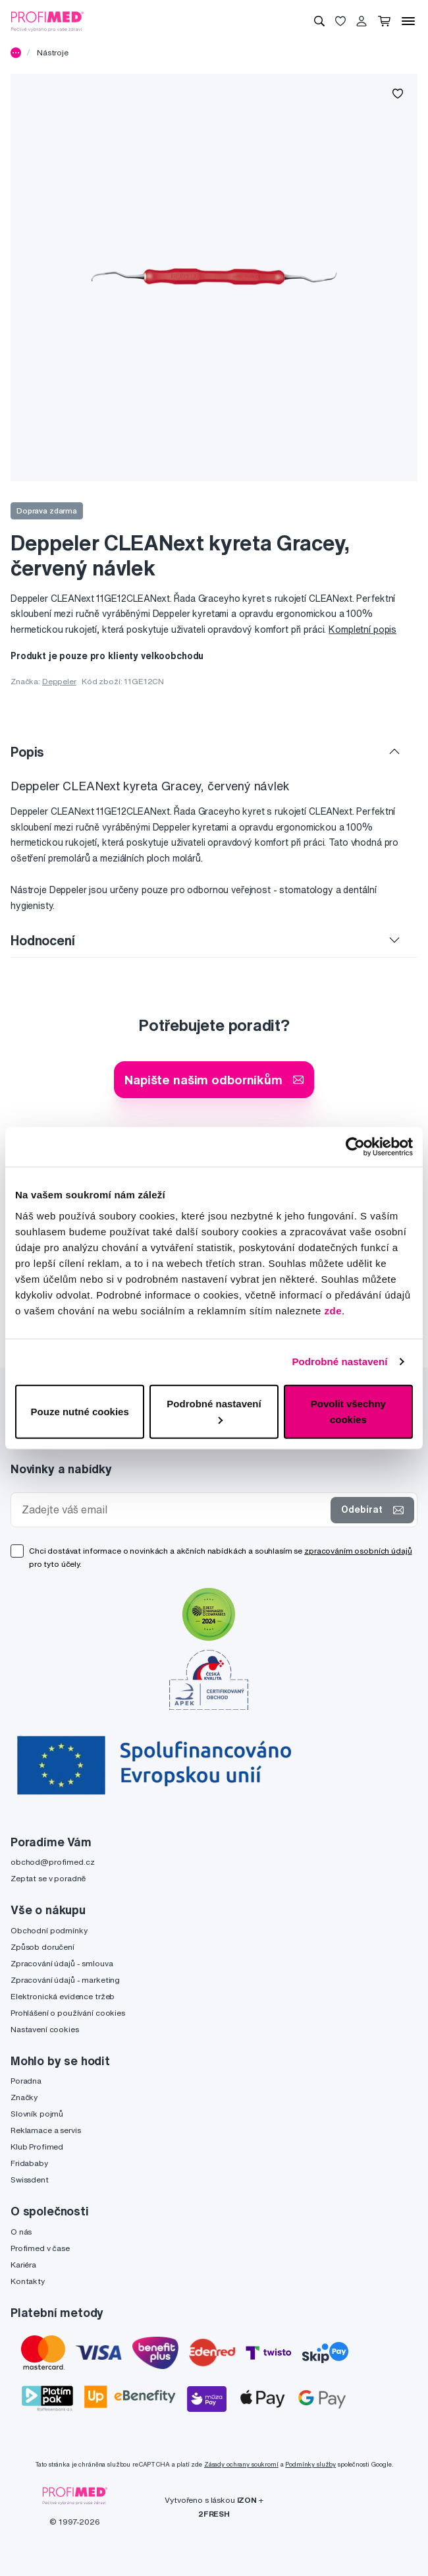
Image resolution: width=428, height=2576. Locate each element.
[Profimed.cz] (47, 20)
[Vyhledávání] (319, 21)
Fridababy (29, 2163)
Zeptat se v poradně (48, 1878)
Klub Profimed (37, 2146)
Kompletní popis (362, 629)
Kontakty (28, 2281)
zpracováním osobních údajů (358, 1550)
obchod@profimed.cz (52, 1862)
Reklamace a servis (45, 2130)
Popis (27, 752)
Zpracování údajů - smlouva (62, 1963)
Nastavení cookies (45, 2029)
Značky (24, 2097)
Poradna (26, 2080)
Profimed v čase (40, 2248)
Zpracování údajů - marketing (65, 1980)
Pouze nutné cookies (80, 1411)
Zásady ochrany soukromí (241, 2464)
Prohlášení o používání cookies (68, 2012)
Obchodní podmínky (49, 1930)
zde (333, 1310)
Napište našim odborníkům (214, 1079)
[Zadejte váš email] (173, 1510)
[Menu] (408, 21)
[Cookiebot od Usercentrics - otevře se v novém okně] (355, 1147)
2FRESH (214, 2513)
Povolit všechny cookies (348, 1410)
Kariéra (23, 2264)
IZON (247, 2500)
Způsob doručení (42, 1947)
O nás (21, 2231)
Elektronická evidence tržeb (63, 1996)
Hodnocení (43, 940)
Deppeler (59, 681)
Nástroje (52, 52)
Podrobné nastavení (339, 1361)
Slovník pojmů (37, 2113)
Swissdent (30, 2179)
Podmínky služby (310, 2464)
